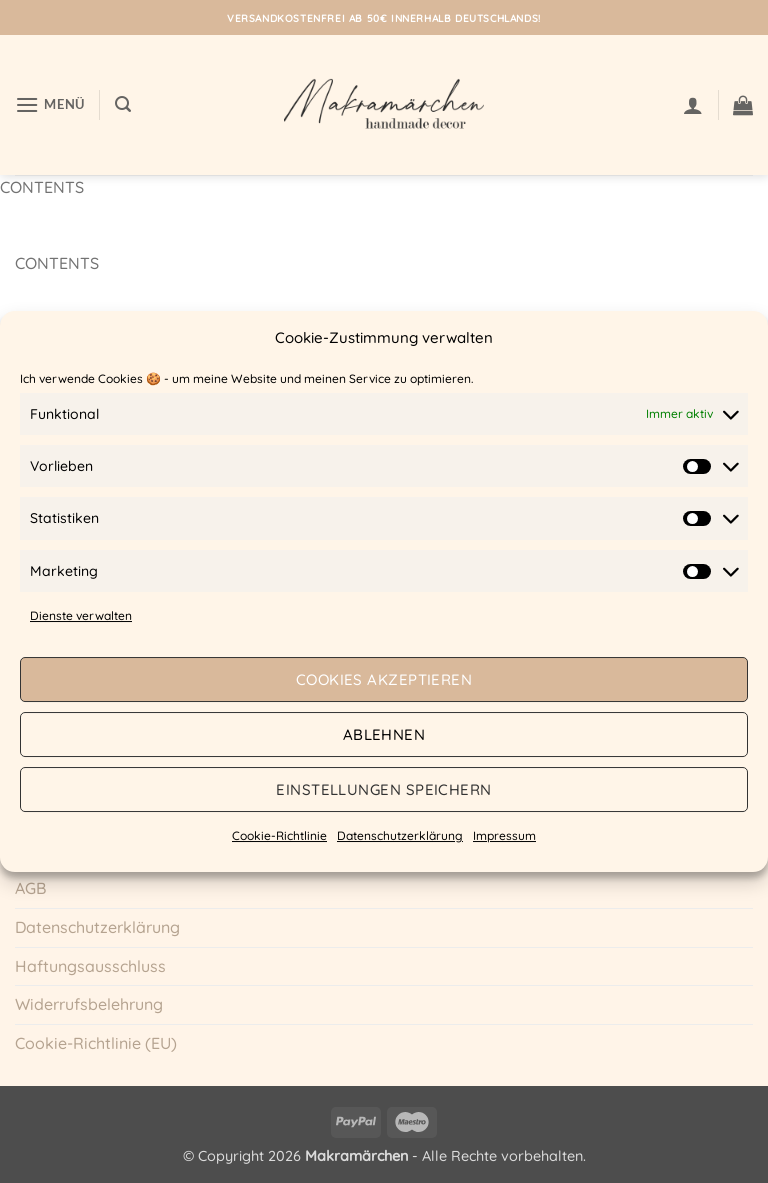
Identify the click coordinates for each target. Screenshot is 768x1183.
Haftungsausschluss (90, 966)
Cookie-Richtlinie (279, 835)
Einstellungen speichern (383, 789)
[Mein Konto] (693, 105)
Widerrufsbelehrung (89, 1004)
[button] (50, 104)
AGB (30, 888)
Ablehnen (384, 734)
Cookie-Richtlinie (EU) (96, 1043)
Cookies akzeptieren (384, 679)
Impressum (504, 835)
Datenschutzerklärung (400, 835)
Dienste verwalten (81, 615)
